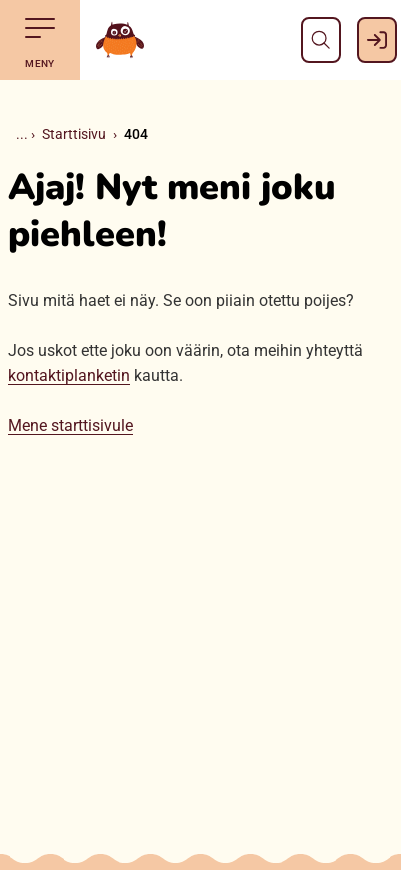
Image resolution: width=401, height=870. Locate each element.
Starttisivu (74, 134)
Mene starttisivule (70, 425)
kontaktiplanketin (69, 375)
